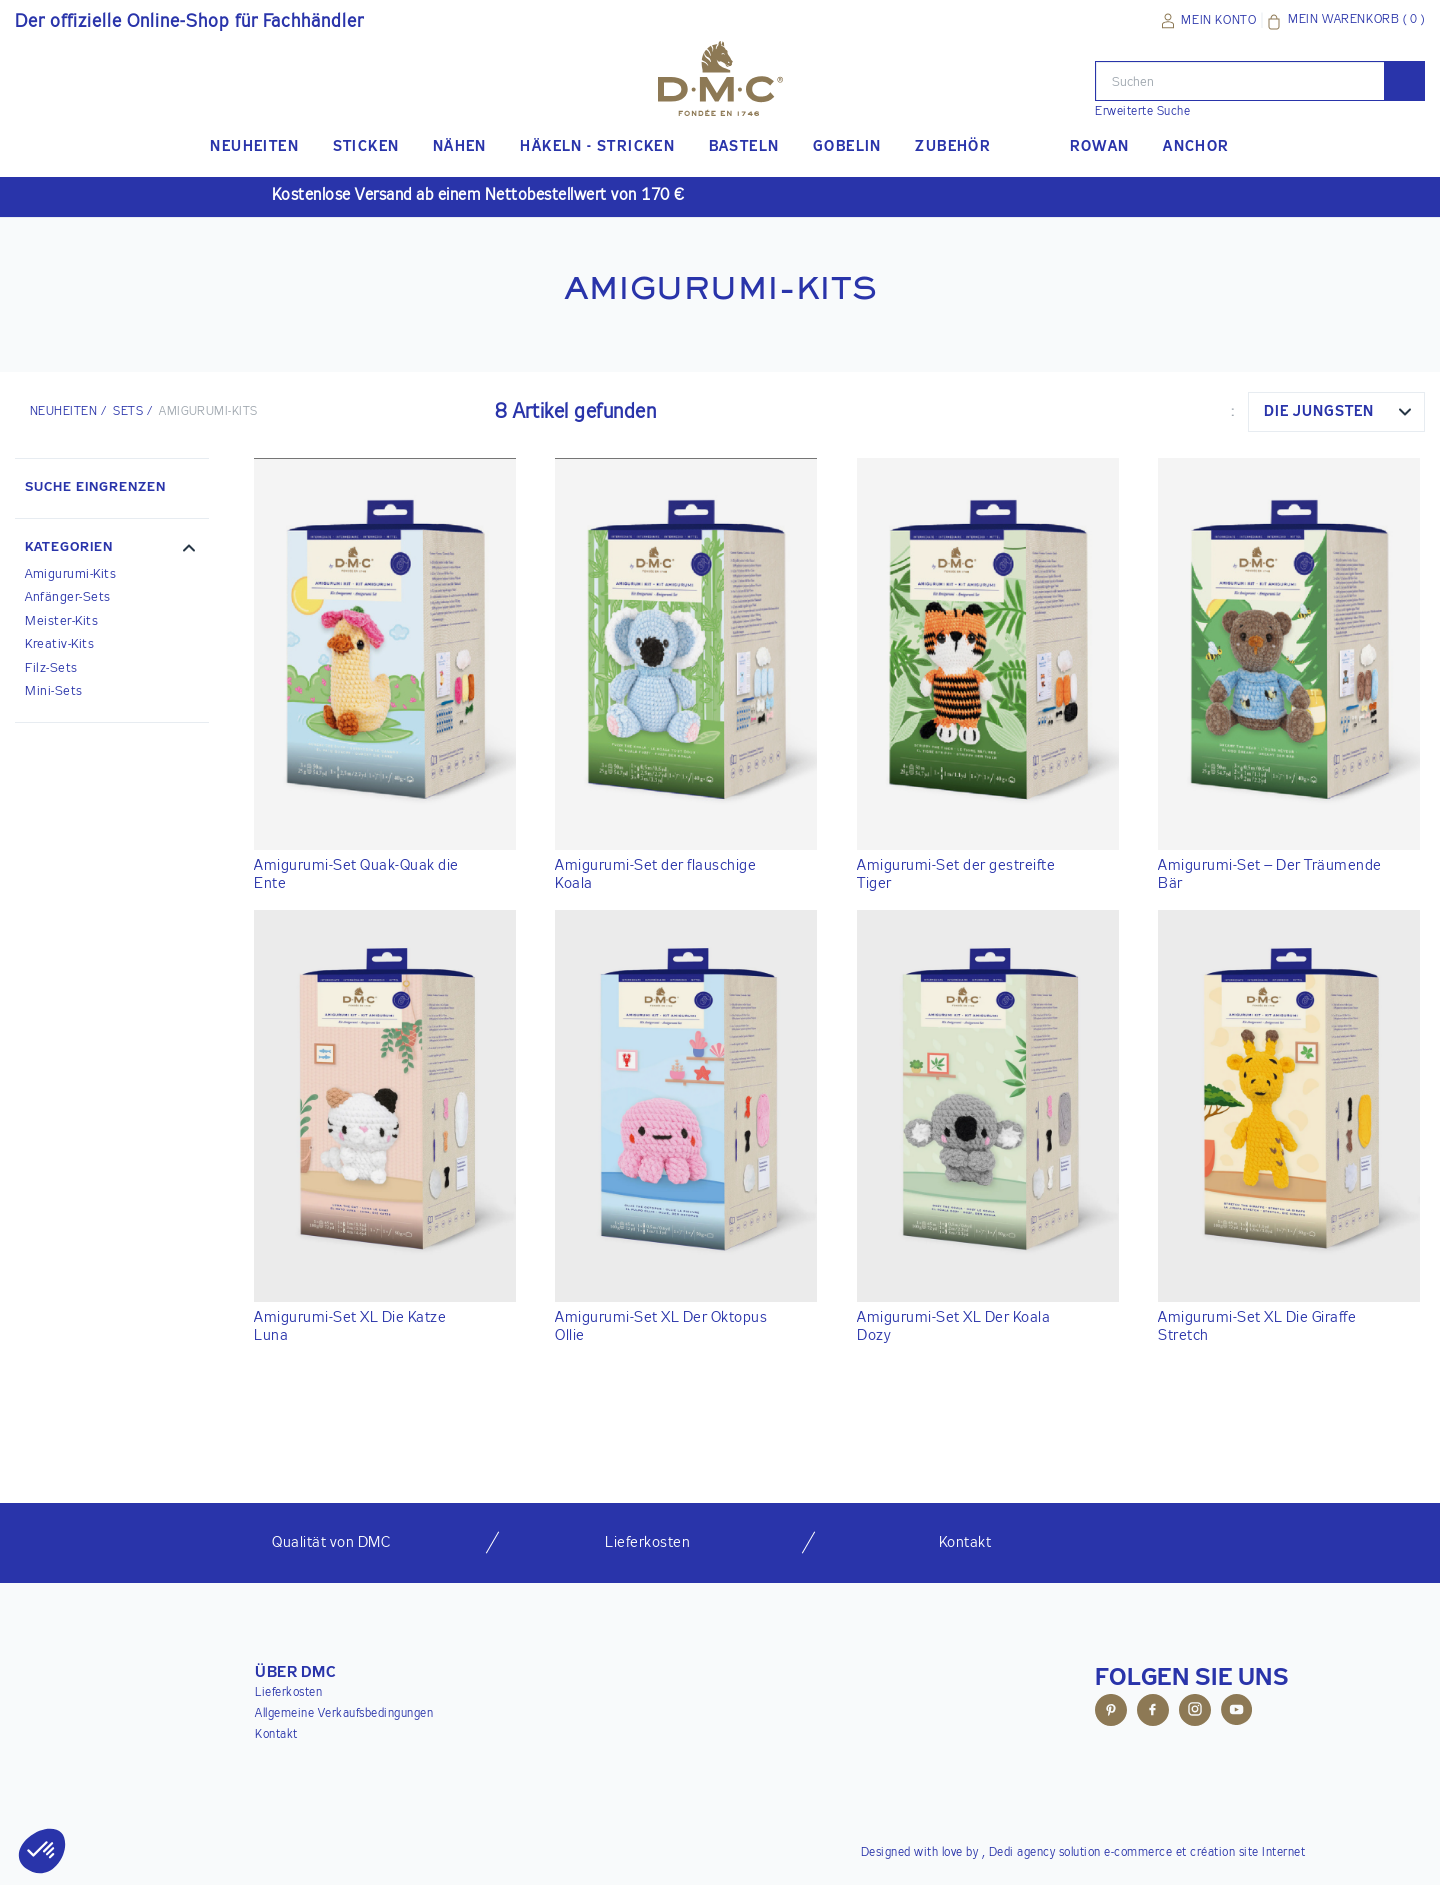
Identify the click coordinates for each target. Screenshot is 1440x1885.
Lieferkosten (288, 1693)
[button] (112, 550)
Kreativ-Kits (59, 644)
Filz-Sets (51, 668)
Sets (128, 412)
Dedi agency (1022, 1853)
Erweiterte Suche (1142, 112)
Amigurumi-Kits (70, 574)
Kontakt (276, 1735)
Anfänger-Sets (68, 597)
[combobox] (1336, 412)
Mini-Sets (54, 691)
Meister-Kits (61, 621)
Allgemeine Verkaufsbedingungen (344, 1714)
